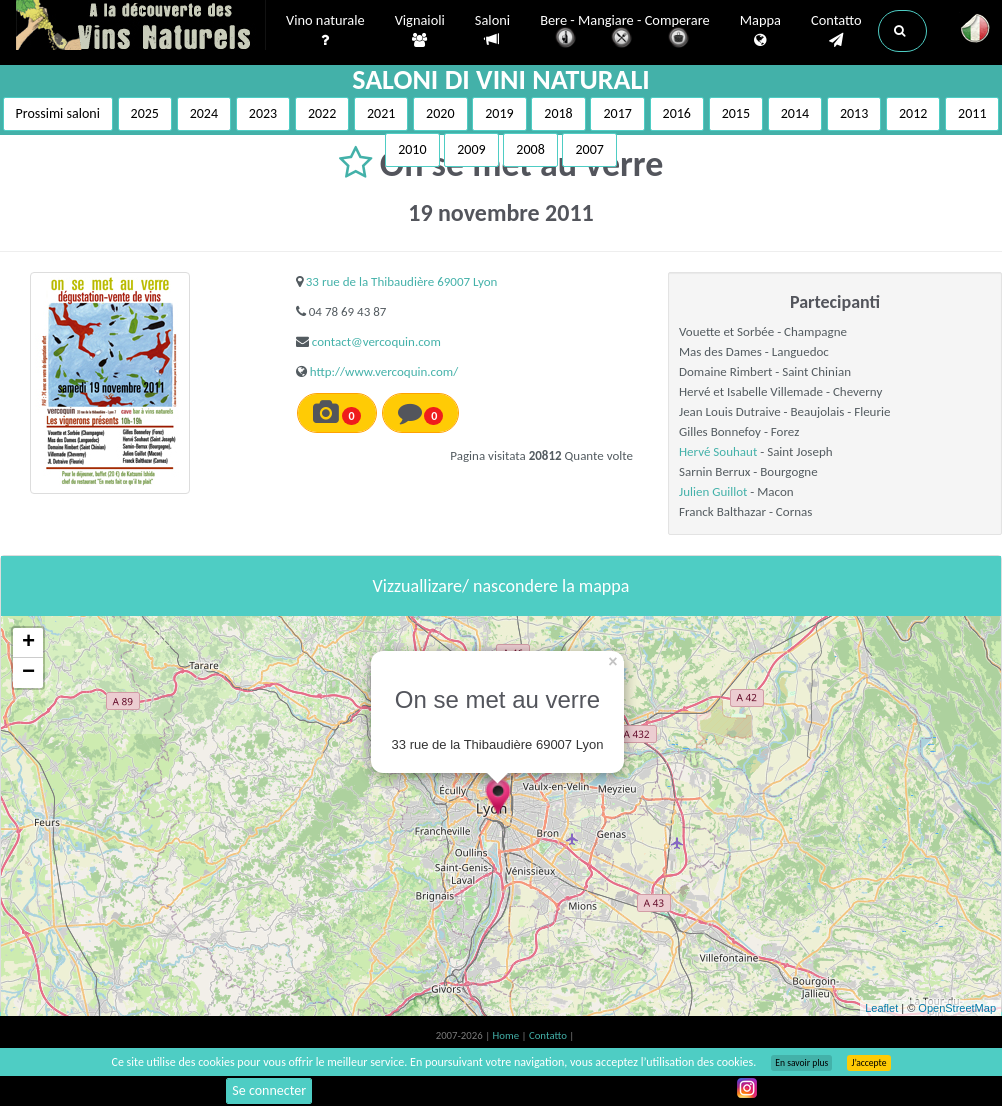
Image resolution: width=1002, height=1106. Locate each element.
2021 (381, 113)
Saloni (492, 30)
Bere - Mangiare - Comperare (625, 32)
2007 (589, 149)
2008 (530, 149)
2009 (471, 149)
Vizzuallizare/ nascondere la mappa (501, 586)
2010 (412, 149)
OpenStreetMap (957, 1008)
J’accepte (868, 1063)
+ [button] (28, 643)
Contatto (836, 31)
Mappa (760, 31)
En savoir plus (801, 1063)
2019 (499, 113)
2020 (440, 113)
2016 (677, 113)
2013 (854, 113)
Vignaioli (420, 31)
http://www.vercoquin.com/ (384, 371)
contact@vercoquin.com (376, 341)
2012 (913, 113)
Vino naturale (325, 31)
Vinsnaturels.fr (141, 27)
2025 (145, 113)
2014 (795, 113)
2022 (322, 113)
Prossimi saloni (58, 113)
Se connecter (269, 1090)
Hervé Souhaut (718, 451)
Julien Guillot (713, 491)
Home (507, 1035)
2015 (736, 113)
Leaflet (881, 1008)
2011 (972, 113)
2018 (558, 113)
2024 (204, 113)
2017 (617, 113)
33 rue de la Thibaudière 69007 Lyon (402, 281)
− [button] (28, 673)
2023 (263, 113)
